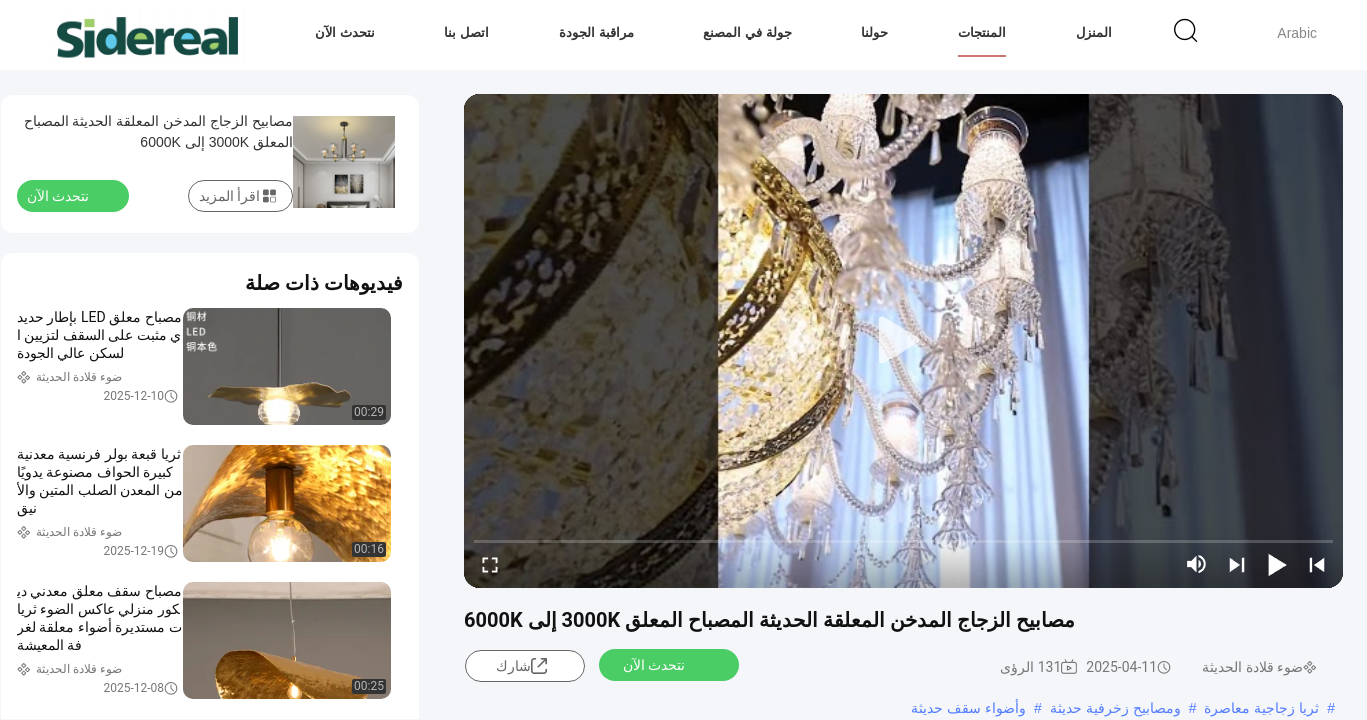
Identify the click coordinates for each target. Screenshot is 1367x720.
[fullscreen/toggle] (490, 564)
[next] (1237, 564)
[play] (904, 341)
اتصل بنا (466, 32)
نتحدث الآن (345, 32)
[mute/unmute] (1197, 564)
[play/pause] (1277, 564)
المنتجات (982, 32)
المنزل (1094, 32)
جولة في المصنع (747, 32)
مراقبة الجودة (596, 32)
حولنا (874, 32)
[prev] (1317, 564)
